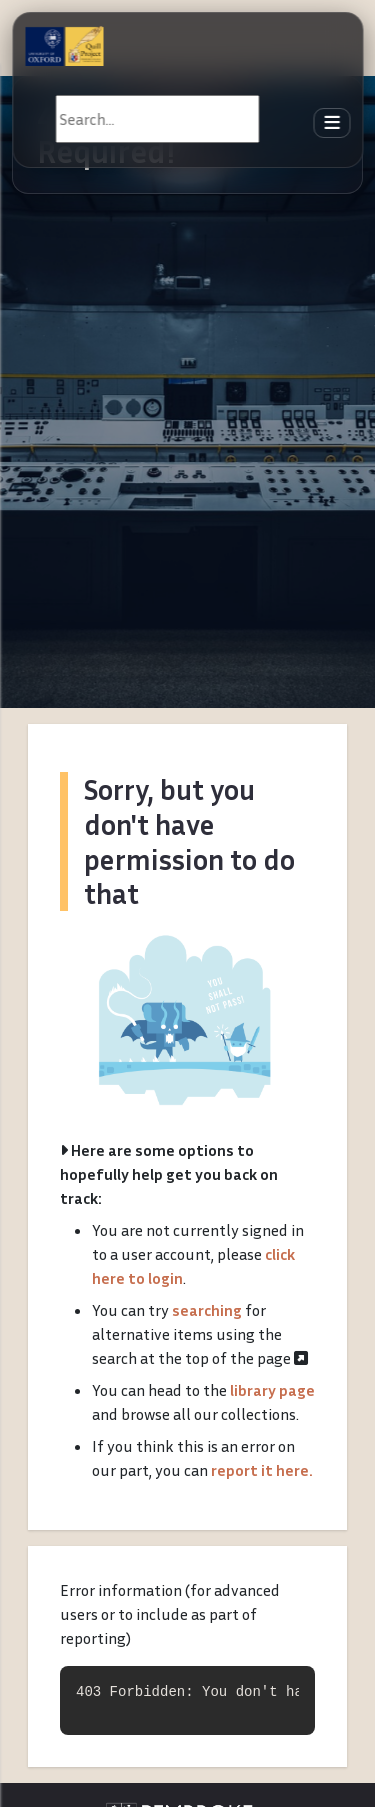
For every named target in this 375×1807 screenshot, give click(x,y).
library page (272, 1390)
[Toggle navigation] (332, 123)
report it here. (262, 1470)
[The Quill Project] (64, 46)
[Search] (157, 119)
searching (207, 1310)
